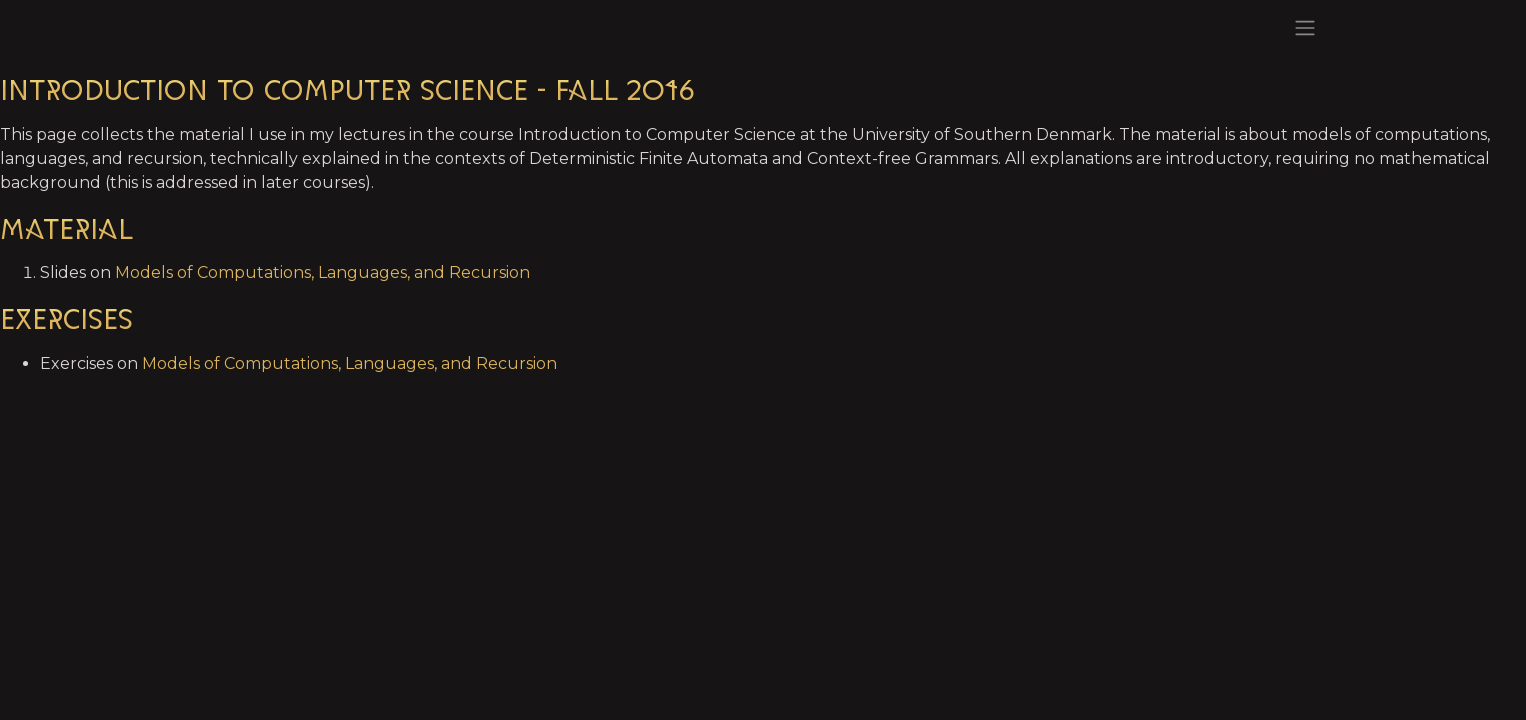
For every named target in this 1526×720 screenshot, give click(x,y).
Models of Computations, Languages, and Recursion (322, 272)
